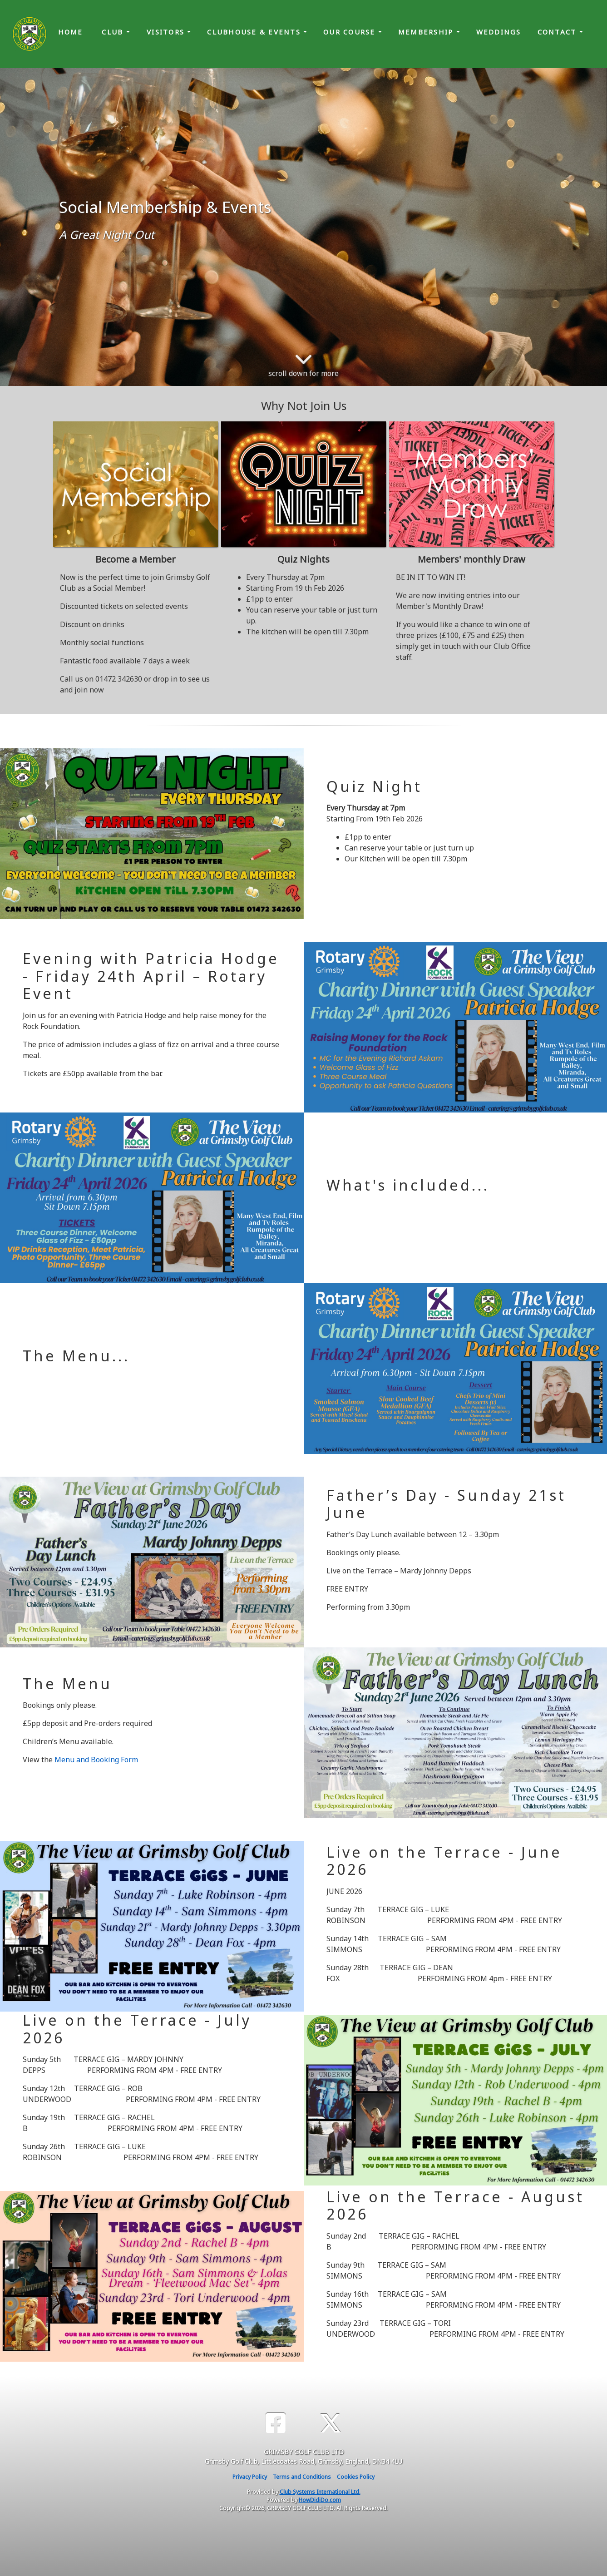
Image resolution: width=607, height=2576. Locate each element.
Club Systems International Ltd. (320, 2492)
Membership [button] (427, 31)
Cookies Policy (356, 2477)
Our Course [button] (350, 31)
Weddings (498, 31)
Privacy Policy (249, 2477)
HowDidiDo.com (320, 2500)
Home (70, 31)
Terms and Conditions (302, 2477)
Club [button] (114, 31)
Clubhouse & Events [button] (255, 31)
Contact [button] (558, 31)
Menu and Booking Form (96, 1760)
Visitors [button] (167, 31)
